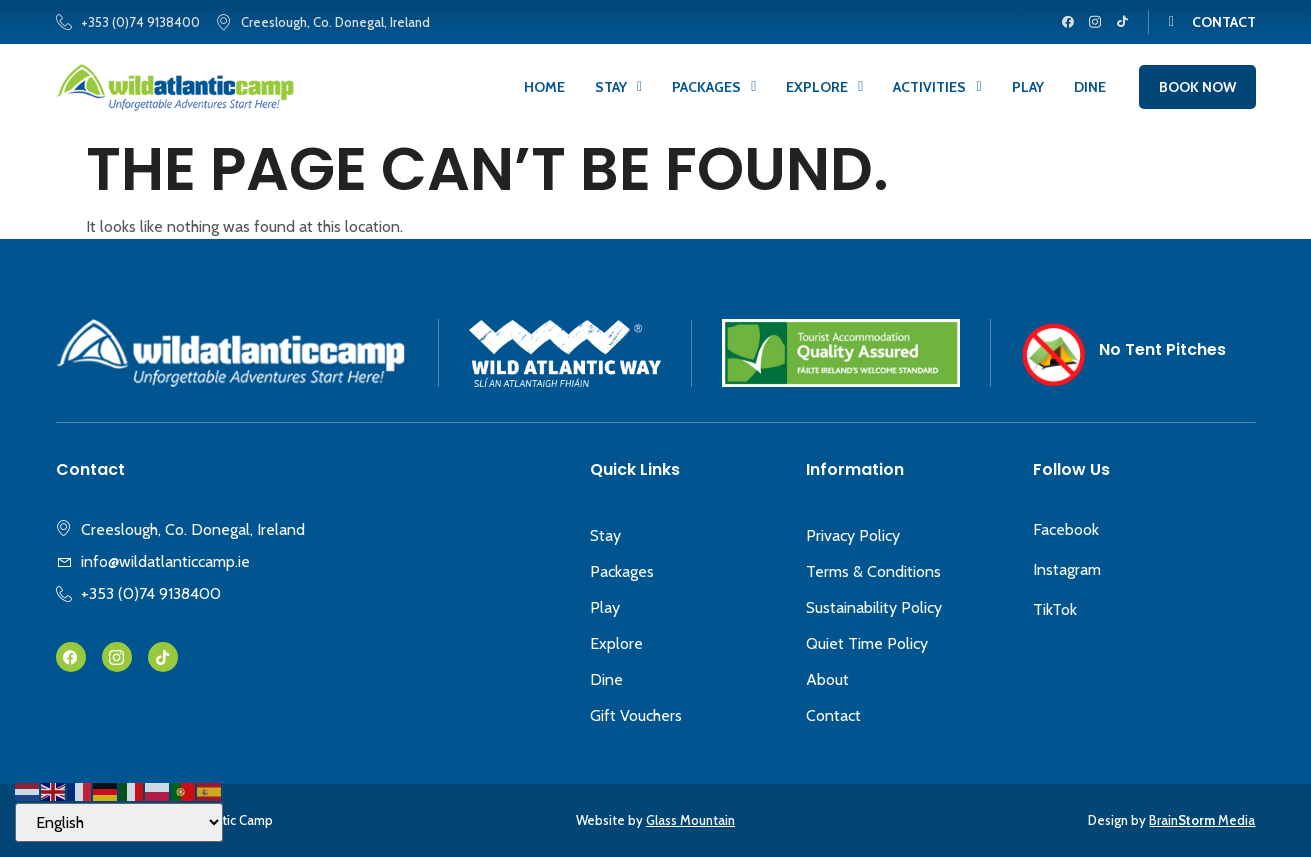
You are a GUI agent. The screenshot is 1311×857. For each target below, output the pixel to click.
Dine (1090, 87)
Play (1028, 87)
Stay (618, 87)
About (827, 679)
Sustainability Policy (874, 607)
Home (544, 87)
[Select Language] (119, 822)
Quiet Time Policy (867, 643)
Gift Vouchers (636, 715)
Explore (824, 87)
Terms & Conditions (873, 571)
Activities (937, 87)
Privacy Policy (853, 535)
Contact (833, 715)
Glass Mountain (690, 820)
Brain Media (1202, 820)
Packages (714, 87)
